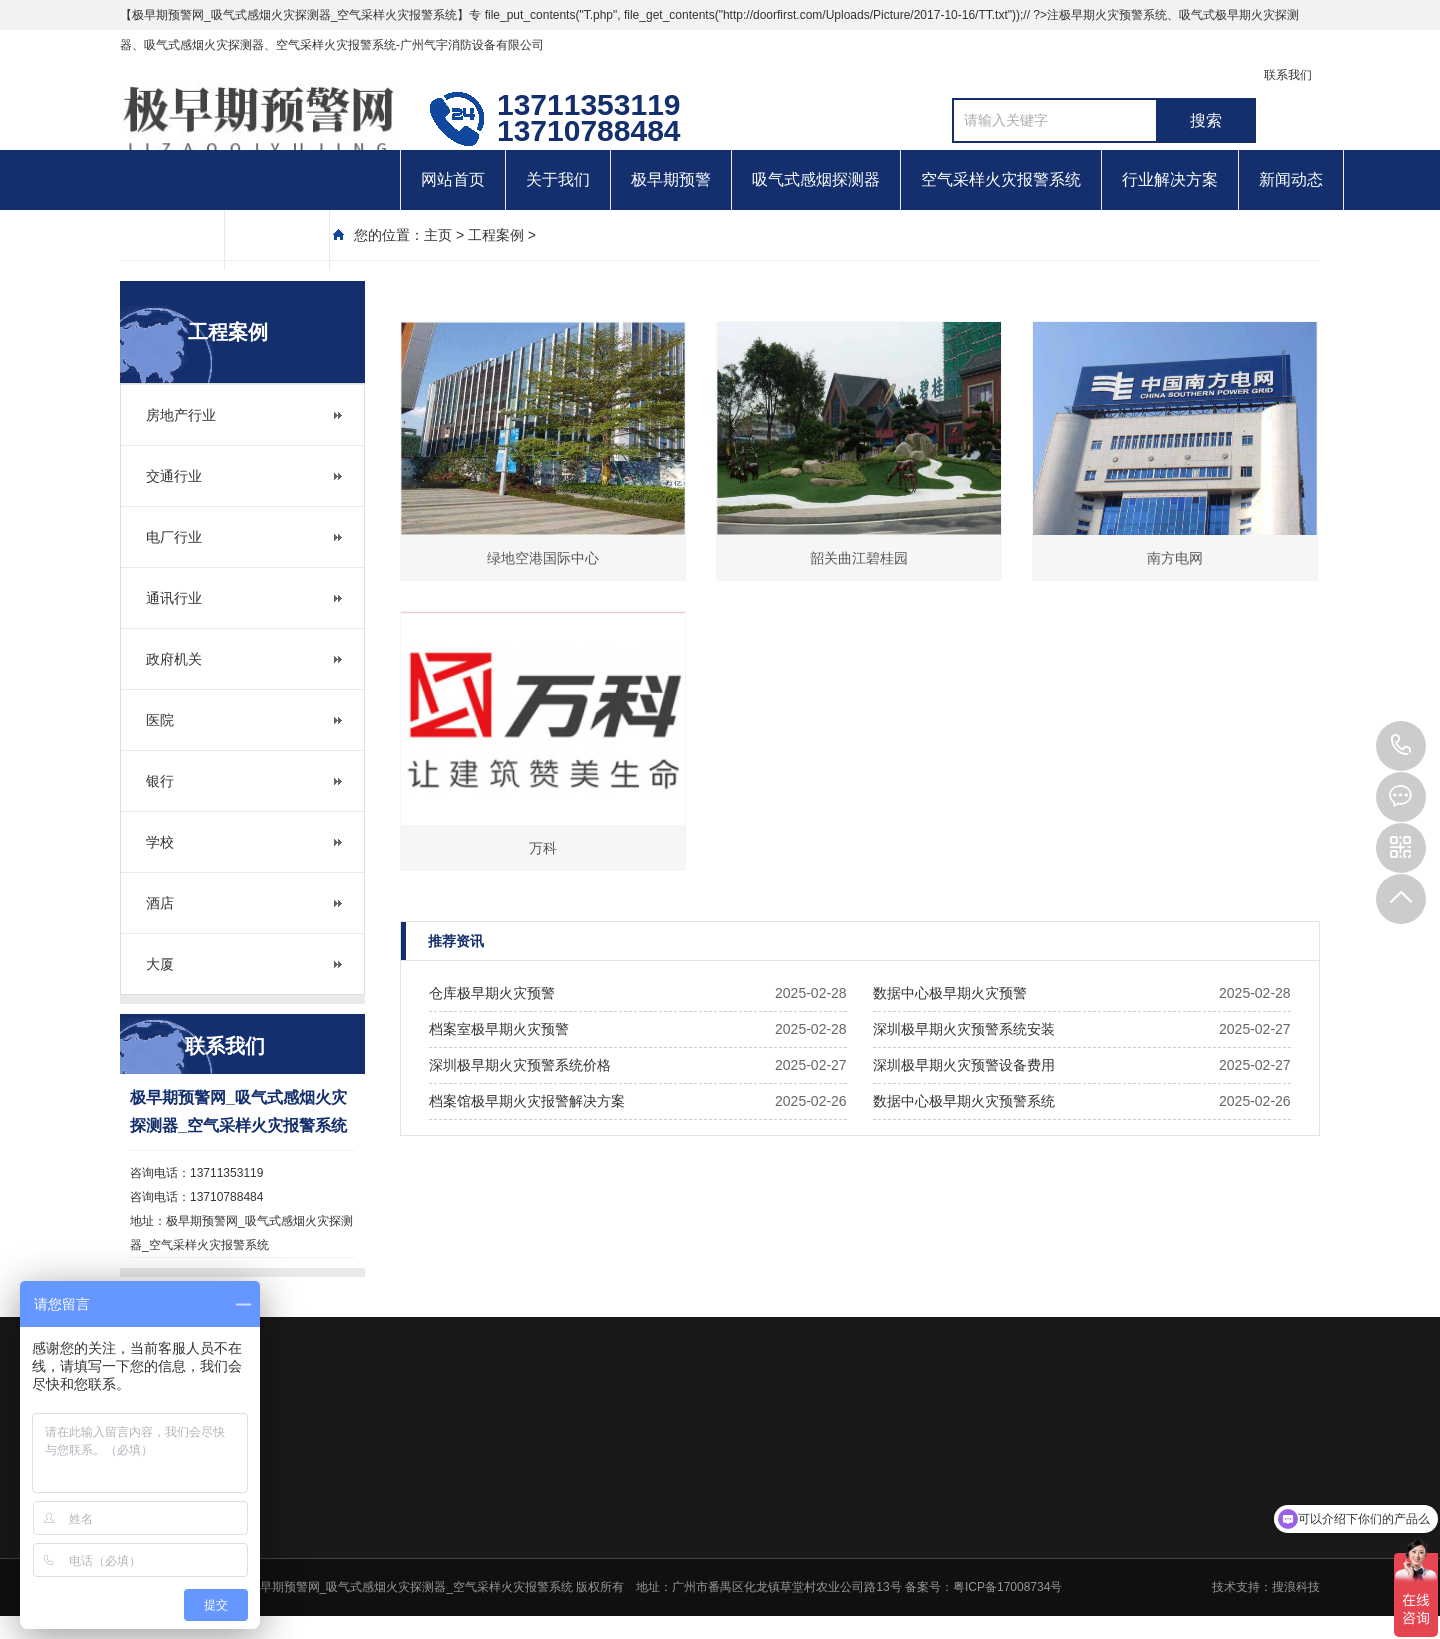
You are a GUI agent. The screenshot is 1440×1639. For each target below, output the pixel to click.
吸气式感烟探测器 (816, 179)
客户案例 (172, 239)
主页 (438, 235)
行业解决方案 (1170, 179)
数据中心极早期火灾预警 (950, 993)
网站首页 (453, 179)
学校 (160, 842)
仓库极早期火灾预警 (492, 993)
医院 (160, 720)
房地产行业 (181, 415)
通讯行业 (174, 598)
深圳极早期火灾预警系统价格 (520, 1065)
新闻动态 (1291, 179)
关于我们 (558, 179)
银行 (160, 781)
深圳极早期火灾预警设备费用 (964, 1065)
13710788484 (1401, 746)
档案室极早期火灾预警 (499, 1029)
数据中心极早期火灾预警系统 (964, 1101)
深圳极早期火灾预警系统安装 (964, 1029)
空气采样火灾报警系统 (1001, 179)
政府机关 (174, 659)
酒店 (160, 903)
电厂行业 (174, 537)
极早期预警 (671, 179)
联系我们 (1288, 75)
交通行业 (174, 476)
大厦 (160, 964)
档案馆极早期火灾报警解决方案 (527, 1101)
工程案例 (496, 235)
